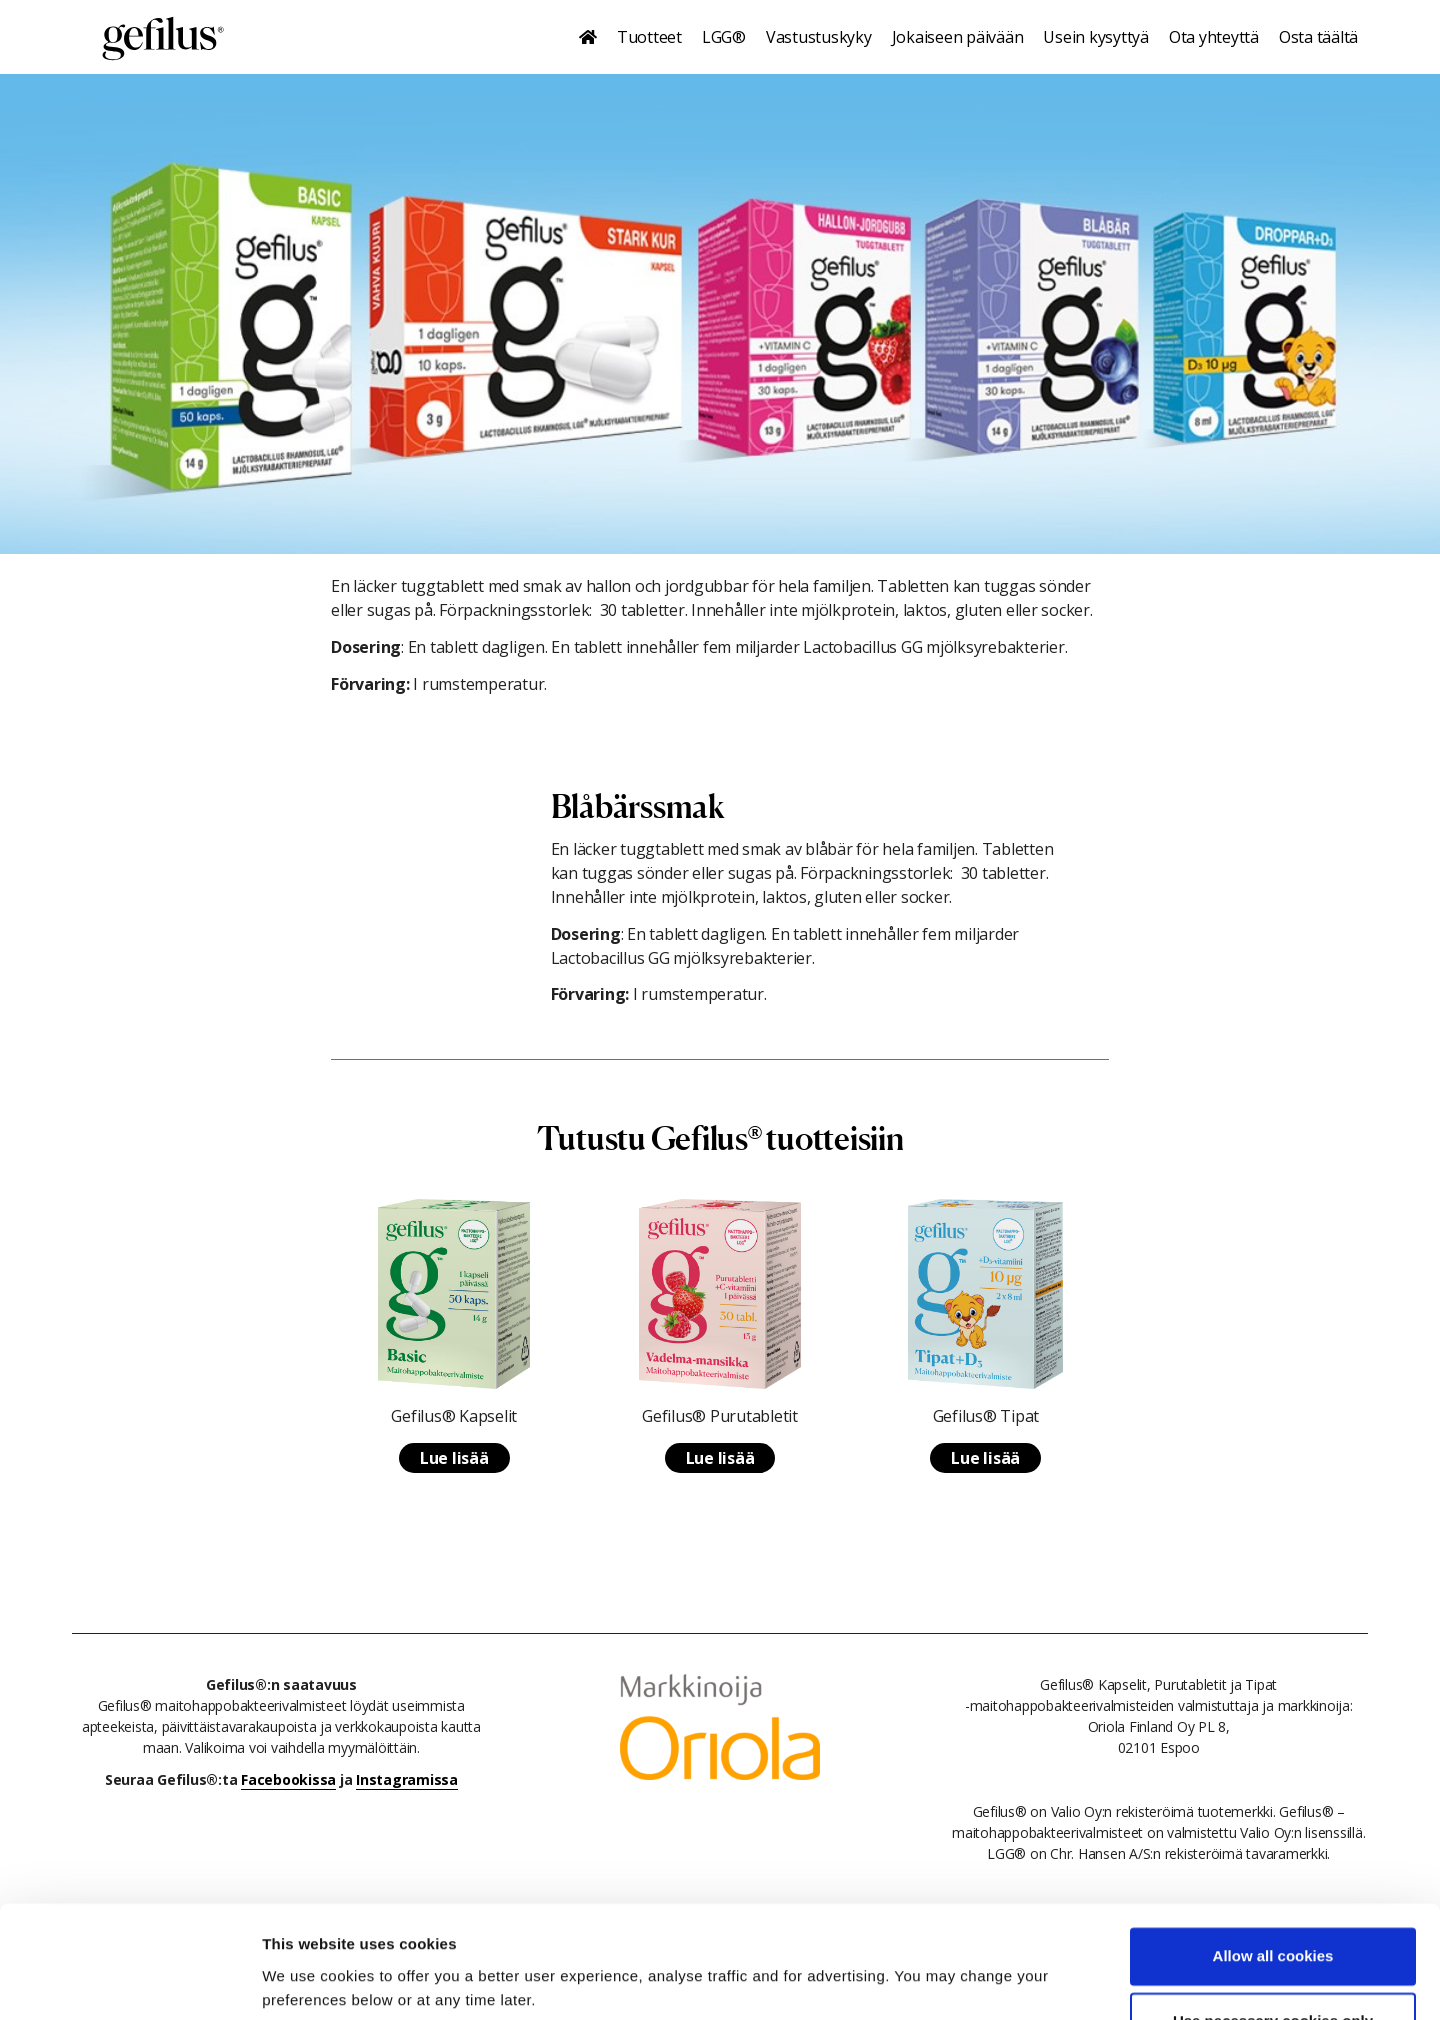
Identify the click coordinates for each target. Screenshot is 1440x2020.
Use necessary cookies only (1273, 1946)
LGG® (724, 37)
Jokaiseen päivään (958, 37)
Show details (308, 1980)
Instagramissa (407, 1779)
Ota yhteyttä (1214, 37)
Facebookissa (288, 1779)
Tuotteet (649, 37)
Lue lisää (454, 1458)
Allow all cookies (1273, 1881)
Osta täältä (1318, 37)
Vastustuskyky (819, 37)
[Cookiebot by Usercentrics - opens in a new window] (129, 1981)
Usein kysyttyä (1096, 37)
